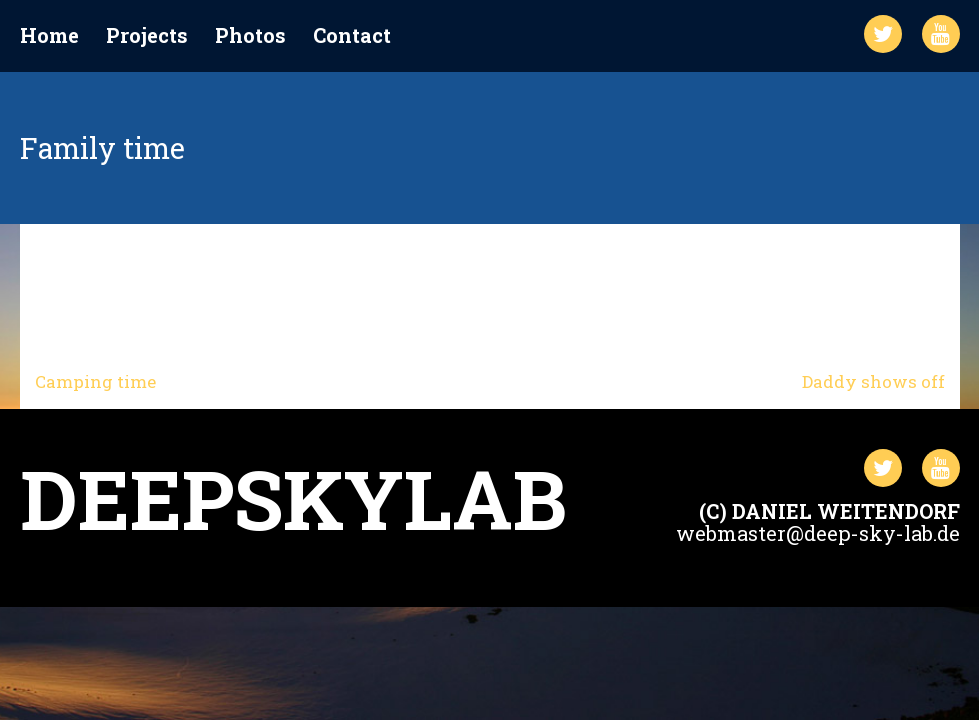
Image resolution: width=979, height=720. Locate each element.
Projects (147, 35)
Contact (352, 35)
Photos (250, 35)
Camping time (95, 381)
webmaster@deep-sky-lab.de (818, 533)
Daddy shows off (873, 381)
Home (49, 35)
